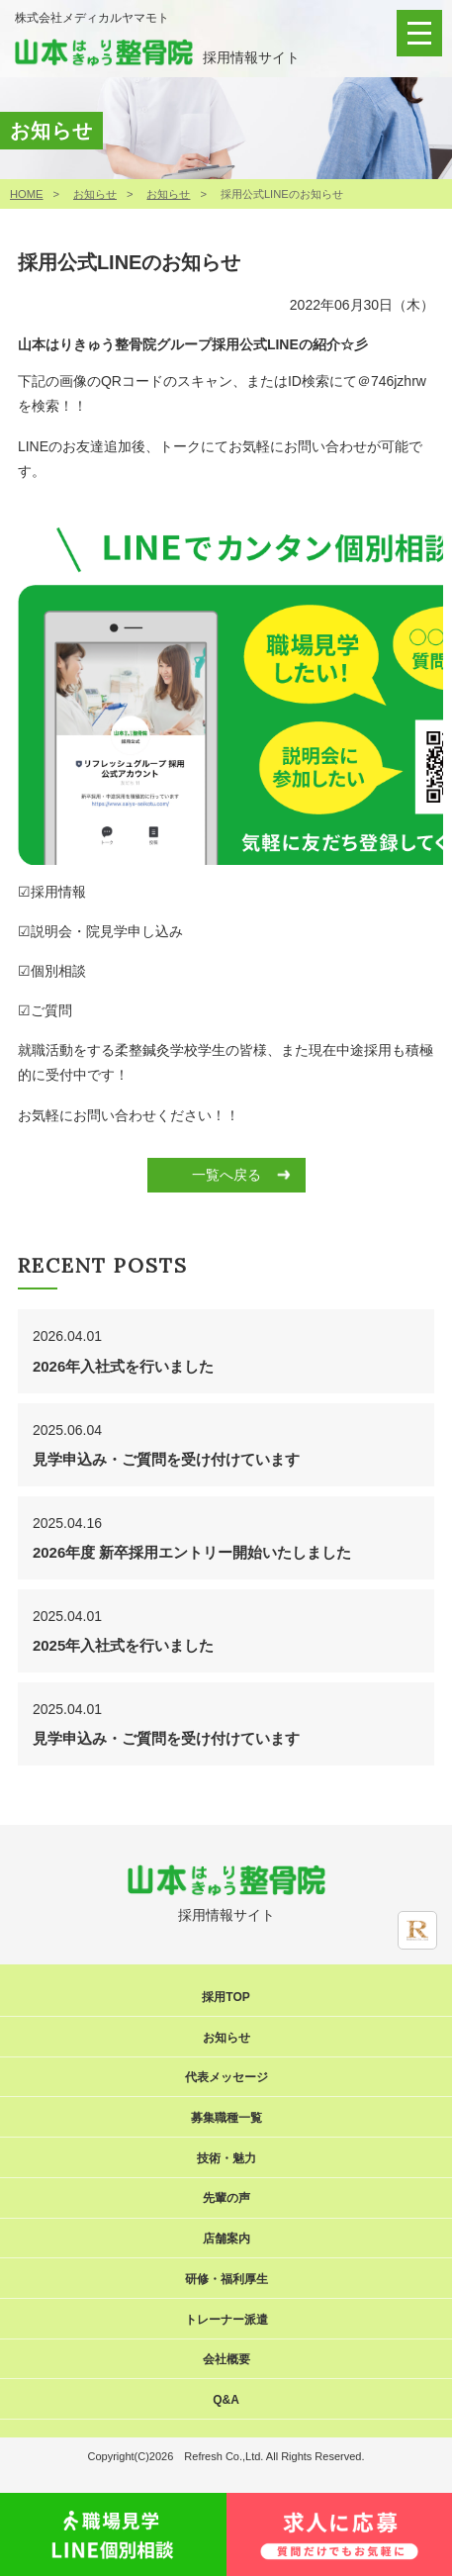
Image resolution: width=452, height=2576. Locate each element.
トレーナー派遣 (226, 2320)
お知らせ (95, 194)
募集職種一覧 (226, 2118)
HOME (27, 194)
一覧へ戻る (226, 1175)
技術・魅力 (226, 2158)
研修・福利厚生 (226, 2279)
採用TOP (225, 1997)
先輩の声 (226, 2198)
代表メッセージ (226, 2077)
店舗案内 (226, 2238)
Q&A (226, 2400)
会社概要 (226, 2359)
